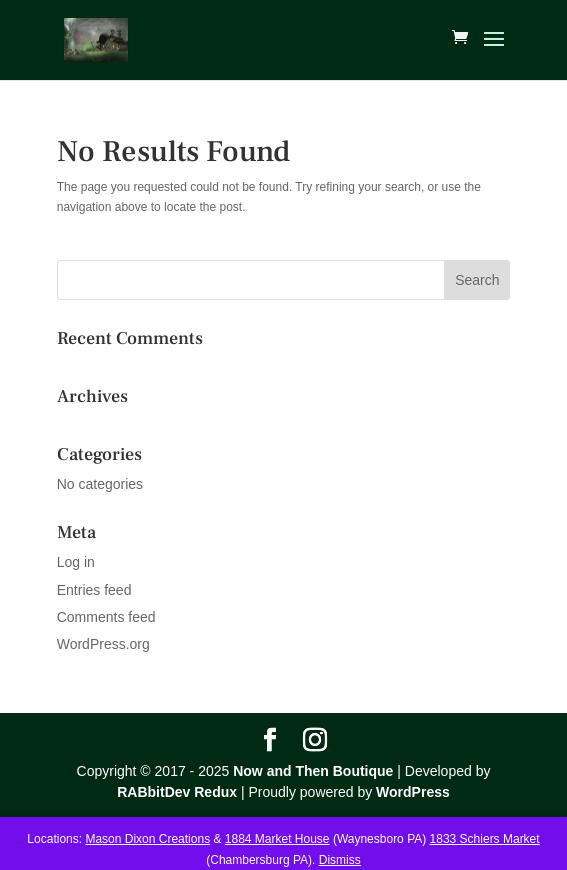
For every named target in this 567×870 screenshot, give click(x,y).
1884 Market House (277, 839)
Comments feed (106, 617)
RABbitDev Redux (177, 792)
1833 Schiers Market (485, 839)
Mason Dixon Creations (147, 839)
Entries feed (94, 590)
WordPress (413, 792)
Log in (76, 562)
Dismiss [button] (340, 860)
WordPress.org (103, 644)
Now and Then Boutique (313, 771)
